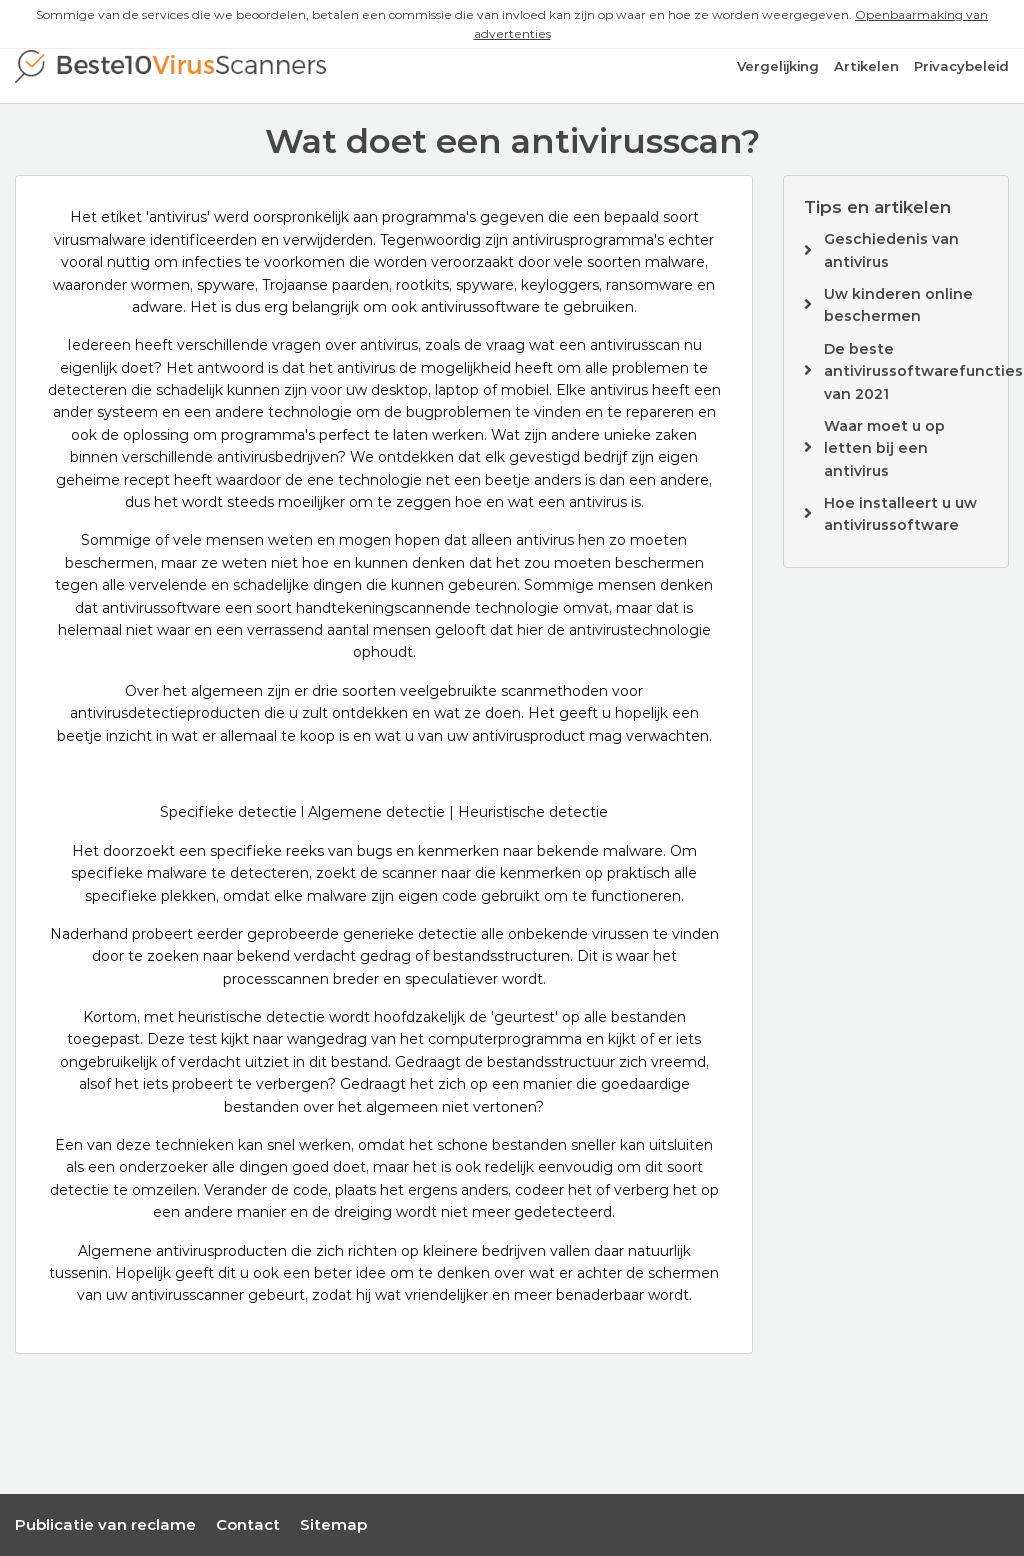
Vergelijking (778, 66)
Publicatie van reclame (105, 1524)
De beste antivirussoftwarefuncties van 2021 (923, 371)
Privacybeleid (961, 66)
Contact (248, 1524)
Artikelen (866, 66)
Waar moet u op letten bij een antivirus (884, 448)
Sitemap (333, 1524)
